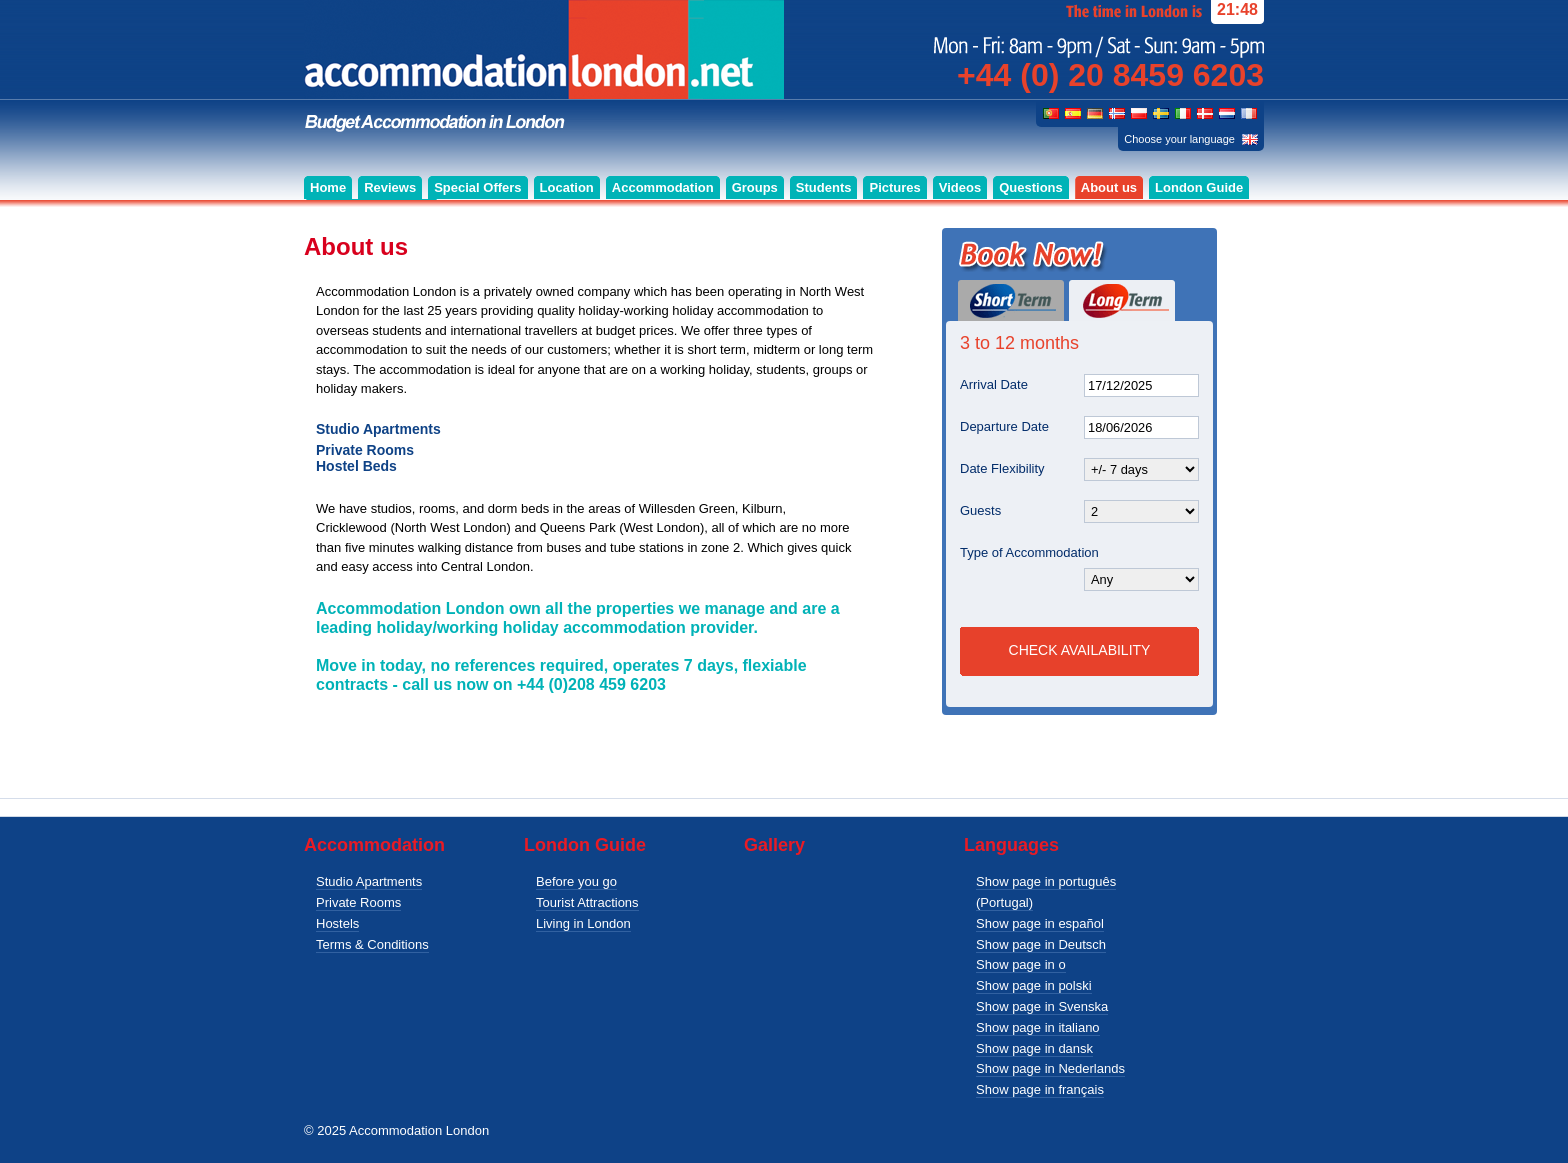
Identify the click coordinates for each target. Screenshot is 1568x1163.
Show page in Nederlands (1050, 1068)
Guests (980, 510)
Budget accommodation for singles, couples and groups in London (544, 66)
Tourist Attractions (587, 902)
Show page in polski (1034, 985)
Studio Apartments (369, 881)
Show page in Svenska (1042, 1006)
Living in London (583, 923)
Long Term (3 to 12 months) (1122, 300)
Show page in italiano (1038, 1027)
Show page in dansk (1034, 1048)
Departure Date (1004, 426)
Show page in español (1040, 923)
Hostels (337, 923)
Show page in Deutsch (1041, 944)
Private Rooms (358, 902)
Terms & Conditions (372, 944)
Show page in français (1040, 1089)
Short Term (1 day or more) (1011, 300)
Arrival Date (994, 384)
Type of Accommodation (1029, 552)
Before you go (576, 881)
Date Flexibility (1002, 468)
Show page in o (1021, 964)
